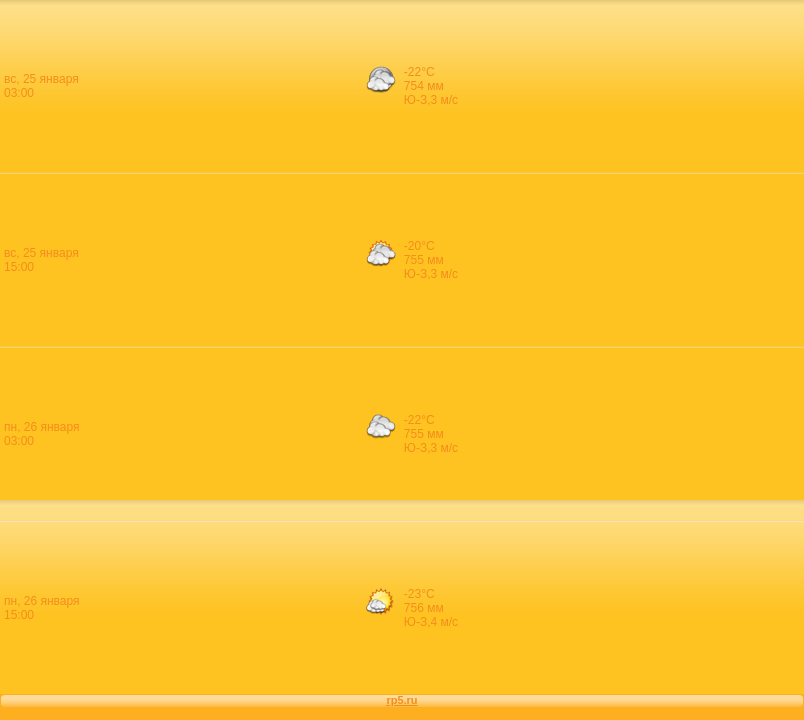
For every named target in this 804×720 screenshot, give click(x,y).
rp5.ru (401, 700)
